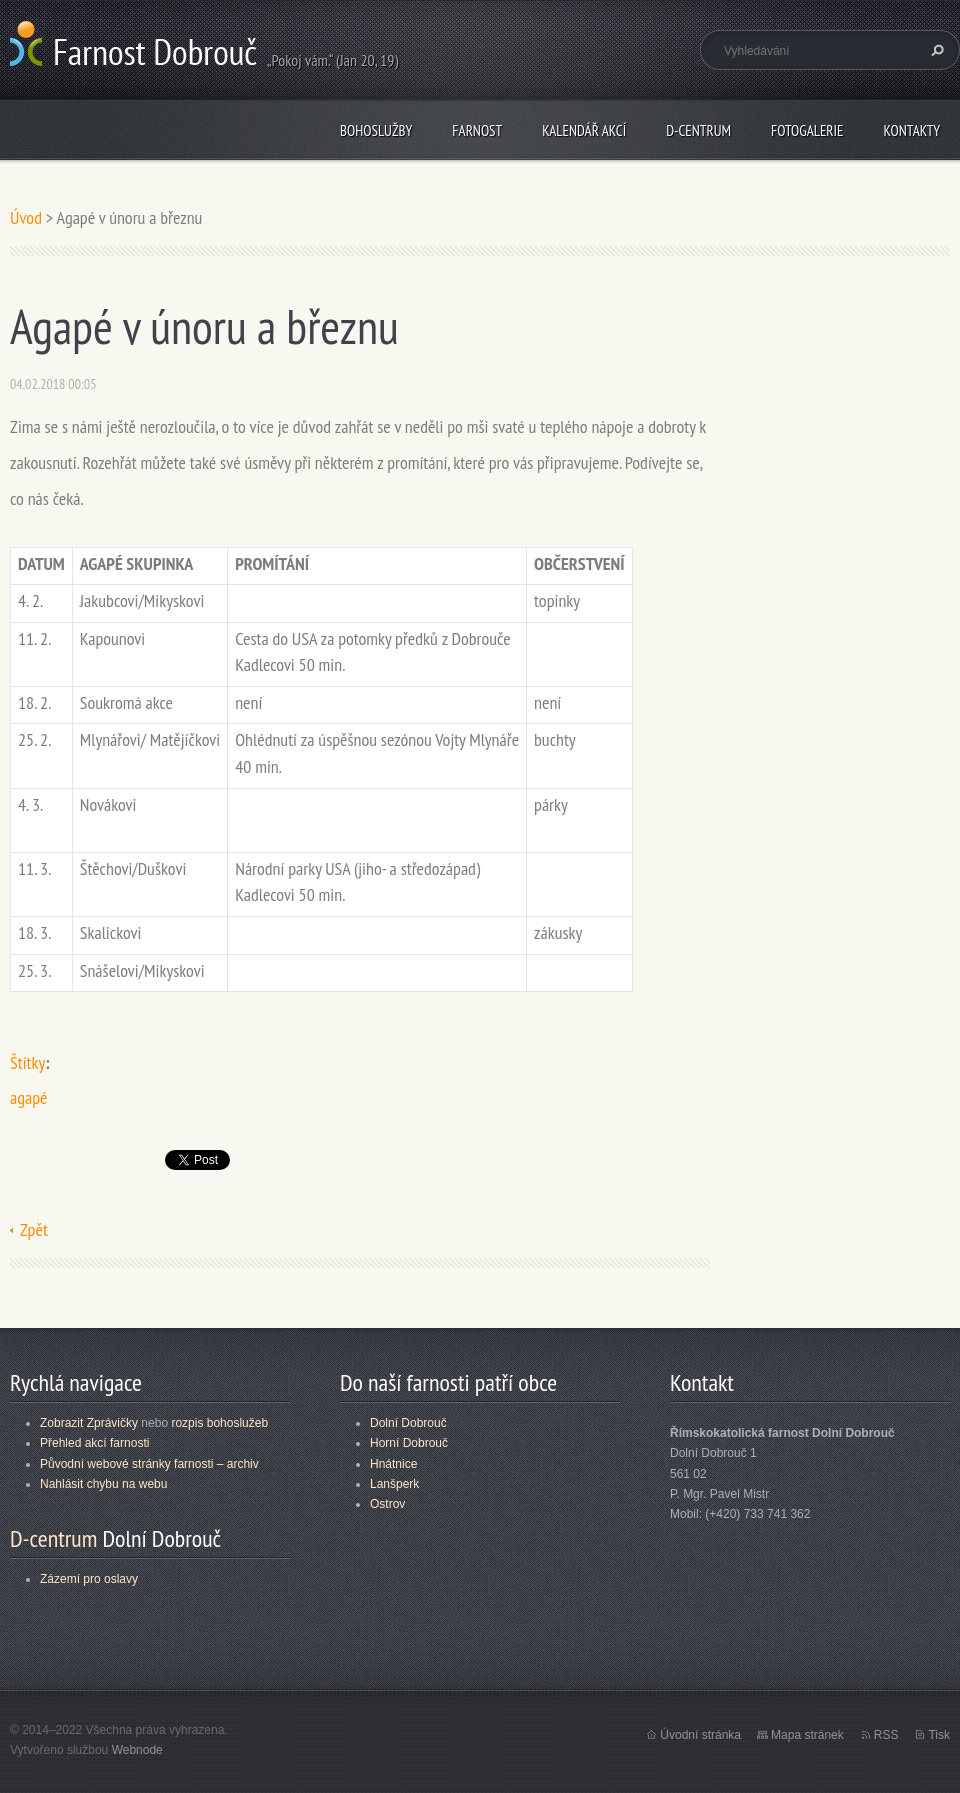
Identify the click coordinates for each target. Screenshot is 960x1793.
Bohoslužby (376, 130)
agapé (28, 1097)
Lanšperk (394, 1484)
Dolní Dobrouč (408, 1423)
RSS (886, 1735)
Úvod (26, 217)
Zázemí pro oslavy (89, 1579)
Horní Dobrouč (409, 1443)
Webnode (137, 1750)
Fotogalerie (807, 130)
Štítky (27, 1062)
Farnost (477, 130)
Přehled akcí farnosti (94, 1443)
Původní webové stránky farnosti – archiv (149, 1464)
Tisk (939, 1735)
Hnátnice (393, 1464)
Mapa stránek (807, 1735)
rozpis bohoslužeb (219, 1423)
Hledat (935, 50)
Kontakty (911, 130)
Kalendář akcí (584, 130)
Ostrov (387, 1504)
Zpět (34, 1229)
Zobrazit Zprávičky (89, 1423)
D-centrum (698, 130)
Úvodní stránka (700, 1735)
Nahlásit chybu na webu (103, 1484)
